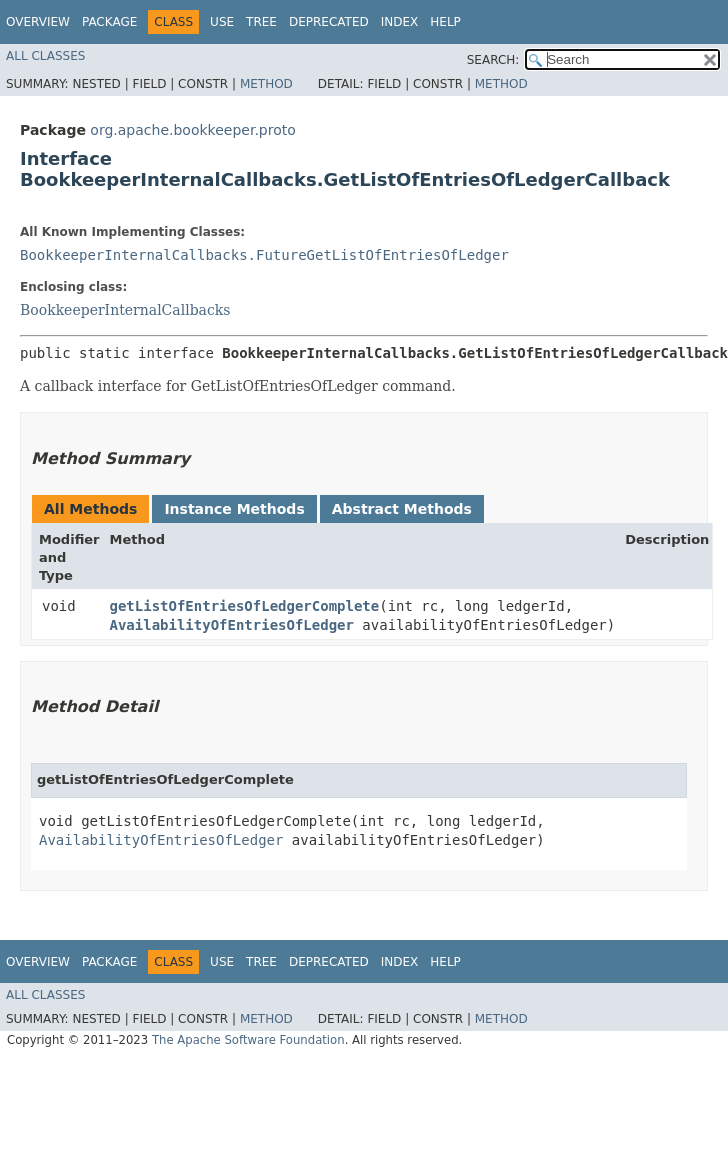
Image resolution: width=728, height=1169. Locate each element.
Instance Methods (234, 509)
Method (266, 84)
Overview (38, 22)
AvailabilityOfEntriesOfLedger (232, 625)
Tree (261, 22)
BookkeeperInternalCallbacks (125, 310)
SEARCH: (493, 60)
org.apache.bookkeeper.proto (192, 130)
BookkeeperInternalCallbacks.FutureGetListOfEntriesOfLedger (264, 255)
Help (445, 22)
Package (109, 22)
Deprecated (329, 22)
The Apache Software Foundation (248, 1040)
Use (222, 22)
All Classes (45, 56)
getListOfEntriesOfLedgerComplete (245, 606)
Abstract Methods (402, 509)
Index (400, 22)
